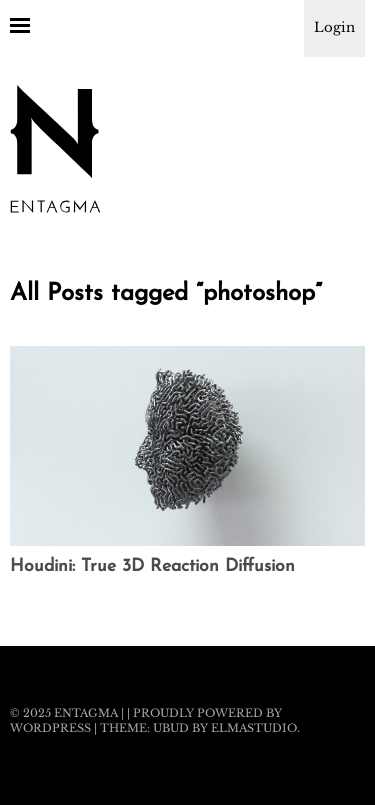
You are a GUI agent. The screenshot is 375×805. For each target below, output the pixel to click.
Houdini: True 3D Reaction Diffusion (152, 566)
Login (334, 27)
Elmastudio (254, 728)
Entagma (86, 713)
